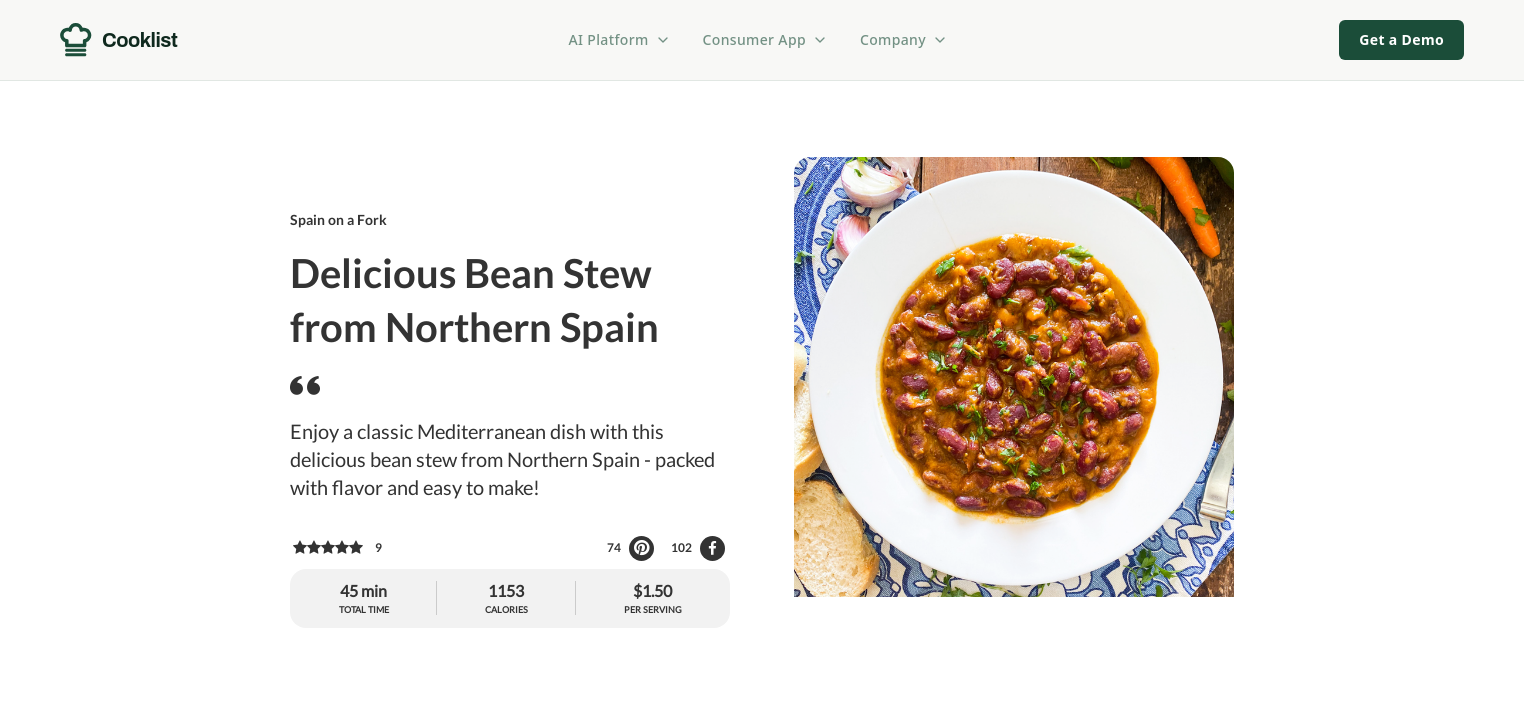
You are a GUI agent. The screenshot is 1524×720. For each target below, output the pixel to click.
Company (904, 39)
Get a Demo (1401, 39)
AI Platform (620, 39)
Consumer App (765, 39)
